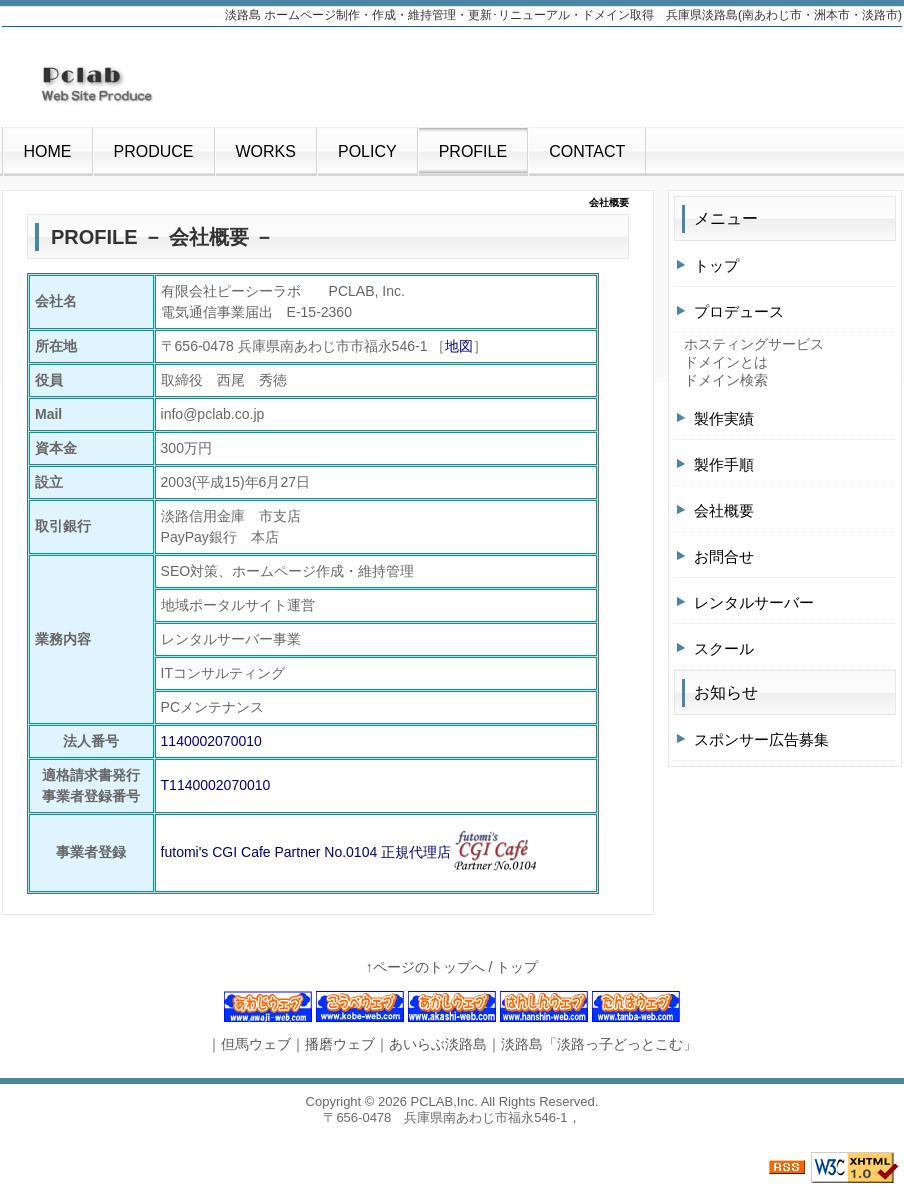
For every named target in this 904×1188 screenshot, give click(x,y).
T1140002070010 (216, 785)
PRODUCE (154, 151)
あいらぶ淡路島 (438, 1044)
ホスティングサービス (754, 344)
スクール (724, 648)
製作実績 (724, 418)
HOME (48, 151)
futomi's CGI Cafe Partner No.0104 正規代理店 (306, 852)
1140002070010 (211, 741)
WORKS (266, 151)
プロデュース (739, 311)
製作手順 (724, 464)
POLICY (367, 151)
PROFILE (473, 151)
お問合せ (724, 556)
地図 (459, 346)
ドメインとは (726, 362)
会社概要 (724, 510)
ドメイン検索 (726, 380)
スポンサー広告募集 (761, 739)
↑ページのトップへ (425, 967)
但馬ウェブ (256, 1044)
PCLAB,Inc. (444, 1101)
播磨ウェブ (340, 1044)
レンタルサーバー (754, 602)
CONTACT (587, 151)
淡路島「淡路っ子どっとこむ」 (599, 1044)
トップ (716, 265)
